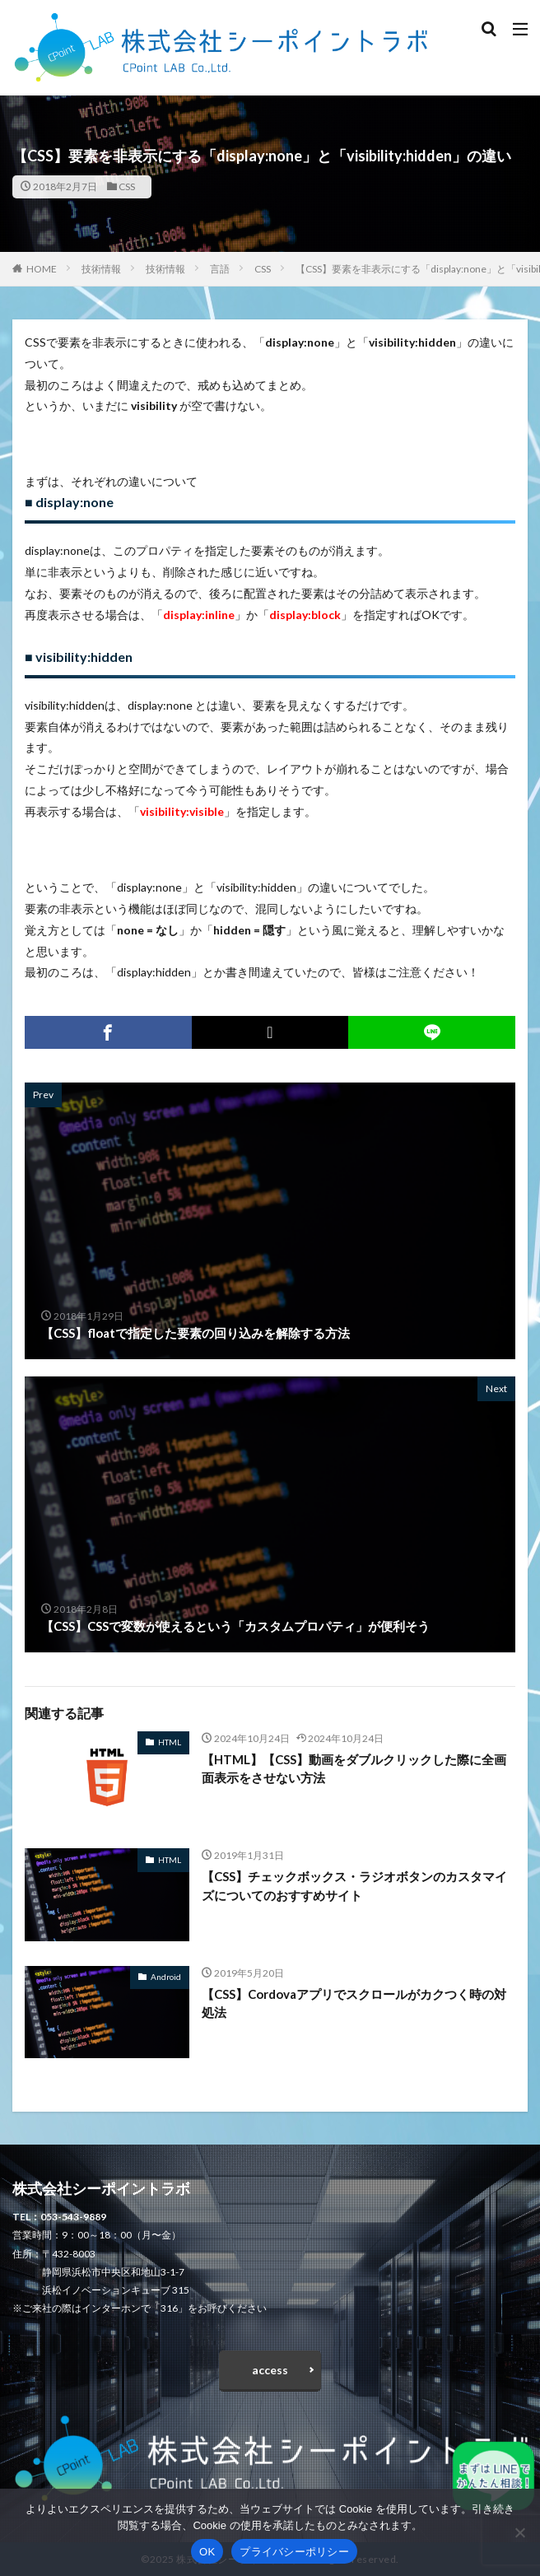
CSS (127, 186)
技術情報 (101, 269)
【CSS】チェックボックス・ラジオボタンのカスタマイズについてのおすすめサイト (354, 1886)
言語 (220, 269)
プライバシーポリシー (294, 2552)
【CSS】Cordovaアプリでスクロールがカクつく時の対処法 (354, 2003)
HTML (169, 1742)
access (270, 2370)
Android (166, 1977)
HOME (41, 269)
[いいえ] (519, 2532)
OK (207, 2552)
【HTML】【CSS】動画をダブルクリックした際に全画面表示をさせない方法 (354, 1769)
